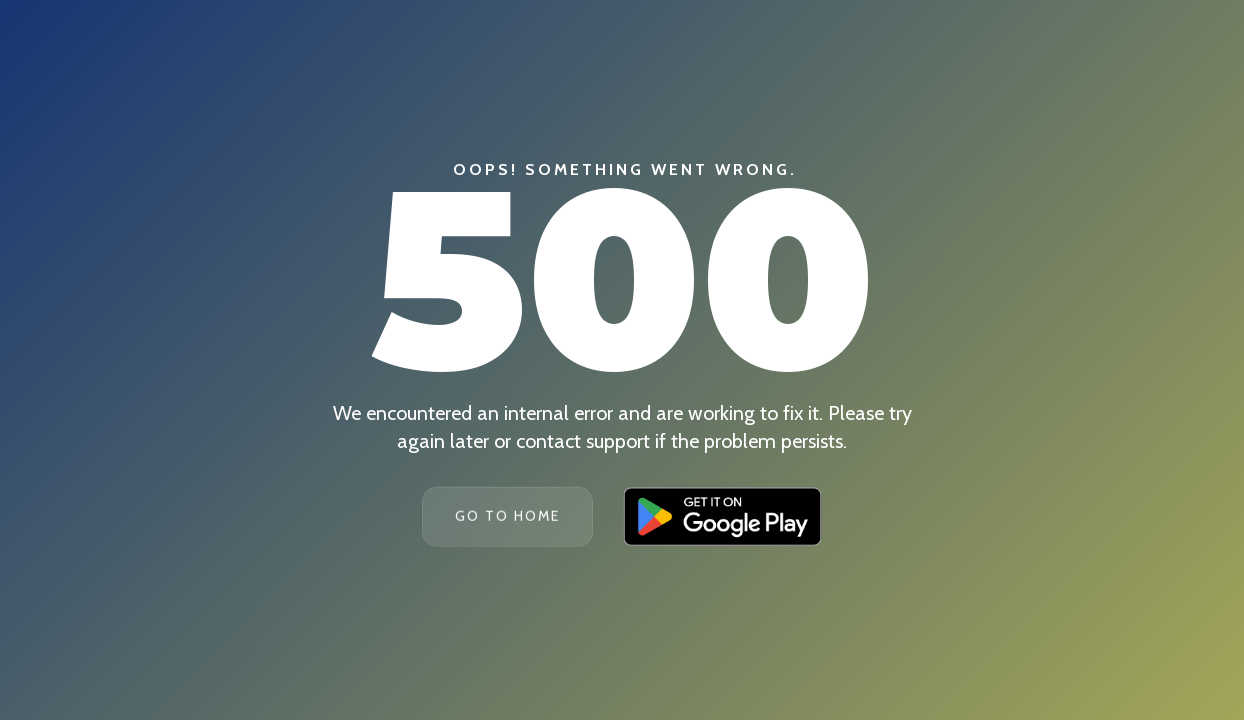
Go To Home (507, 516)
